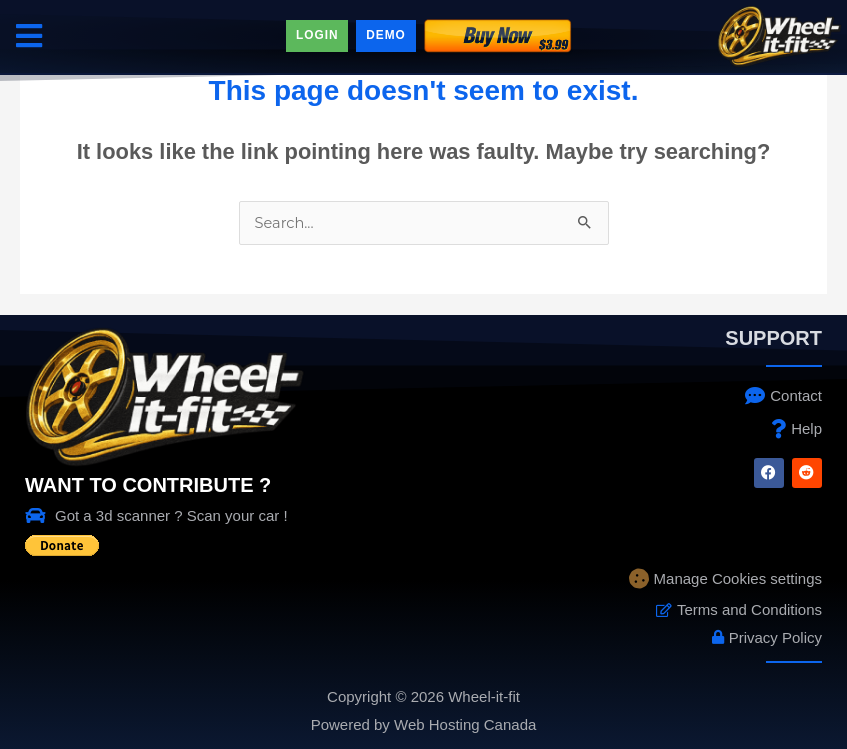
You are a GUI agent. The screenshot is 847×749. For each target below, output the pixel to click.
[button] (28, 36)
